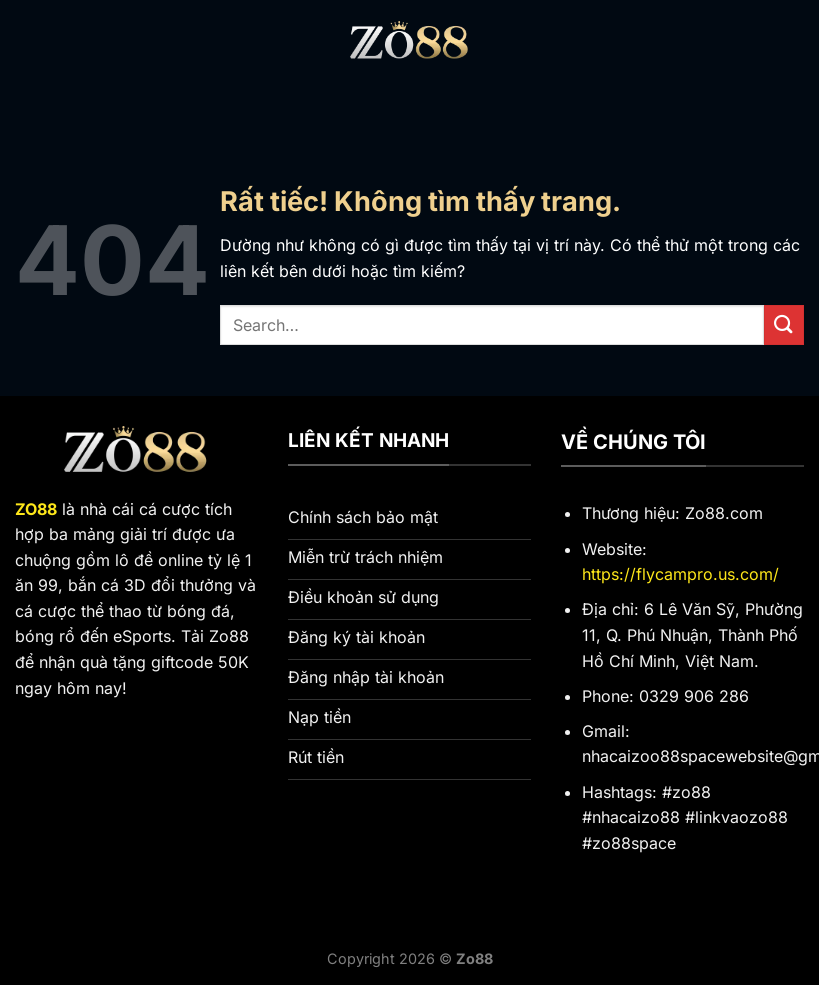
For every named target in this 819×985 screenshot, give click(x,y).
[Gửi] (784, 324)
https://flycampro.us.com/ (680, 574)
